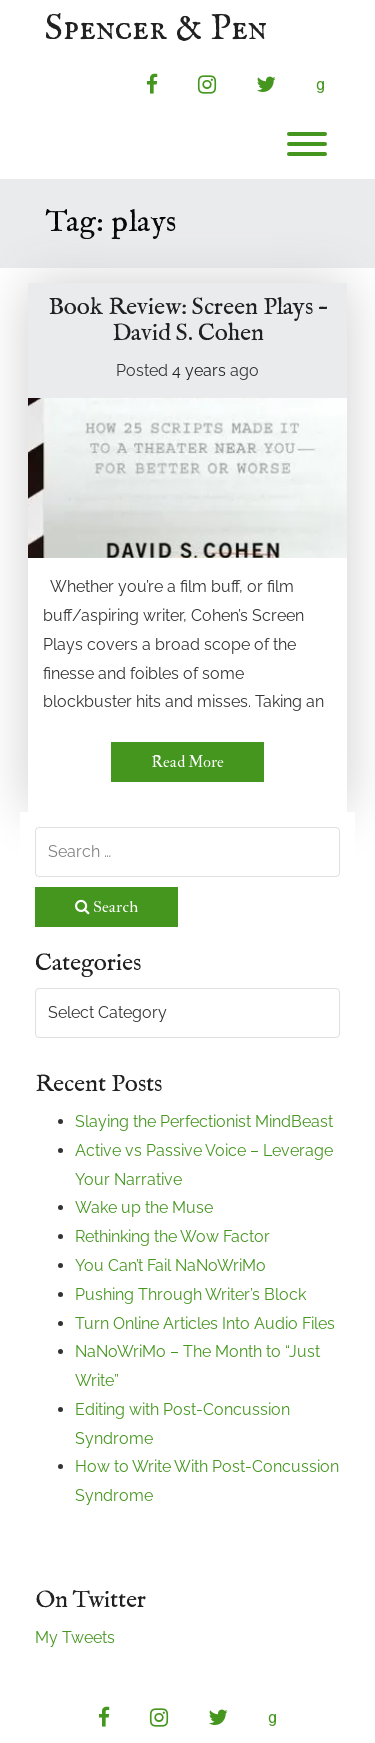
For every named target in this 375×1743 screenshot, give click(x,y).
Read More (187, 762)
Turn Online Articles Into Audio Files (205, 1323)
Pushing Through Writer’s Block (190, 1294)
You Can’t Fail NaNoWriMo (170, 1265)
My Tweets (75, 1637)
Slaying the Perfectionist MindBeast (204, 1121)
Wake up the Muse (144, 1207)
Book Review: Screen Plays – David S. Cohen (188, 320)
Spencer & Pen (156, 30)
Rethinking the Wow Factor (172, 1236)
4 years (199, 370)
